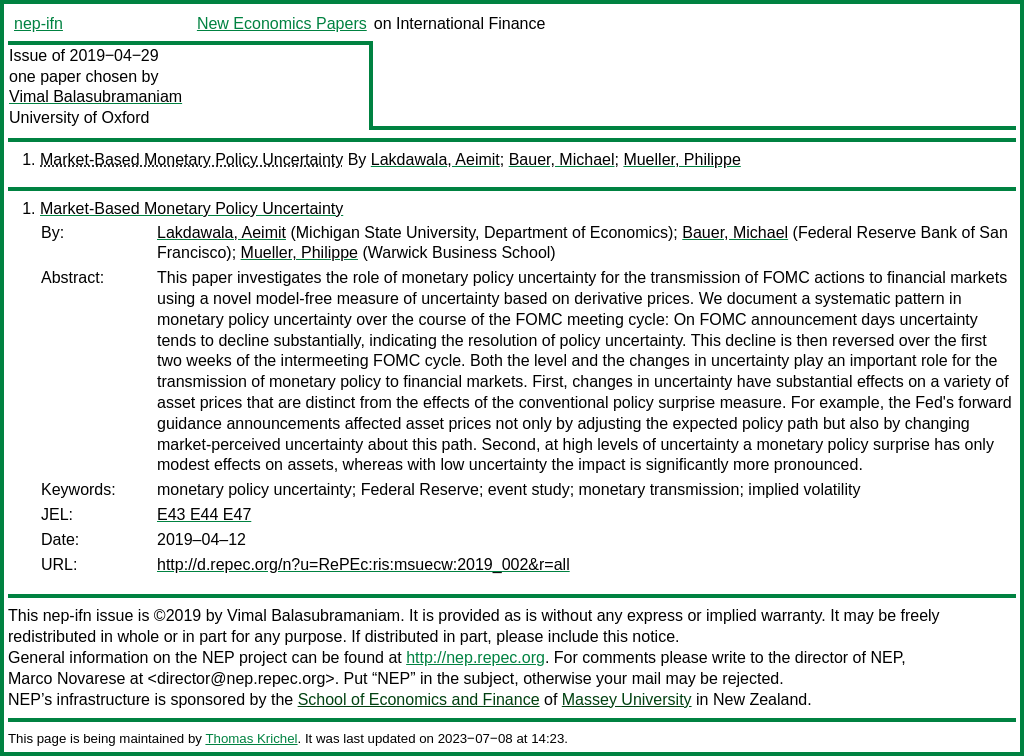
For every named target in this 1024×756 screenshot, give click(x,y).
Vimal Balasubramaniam (95, 96)
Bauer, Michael (562, 159)
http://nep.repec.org (475, 657)
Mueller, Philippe (681, 159)
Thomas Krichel (251, 738)
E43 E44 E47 (204, 514)
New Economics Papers (282, 23)
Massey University (627, 699)
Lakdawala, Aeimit (435, 159)
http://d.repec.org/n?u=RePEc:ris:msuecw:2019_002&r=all (363, 564)
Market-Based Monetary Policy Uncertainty (191, 159)
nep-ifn (38, 23)
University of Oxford (79, 117)
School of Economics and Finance (419, 699)
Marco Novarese (66, 678)
